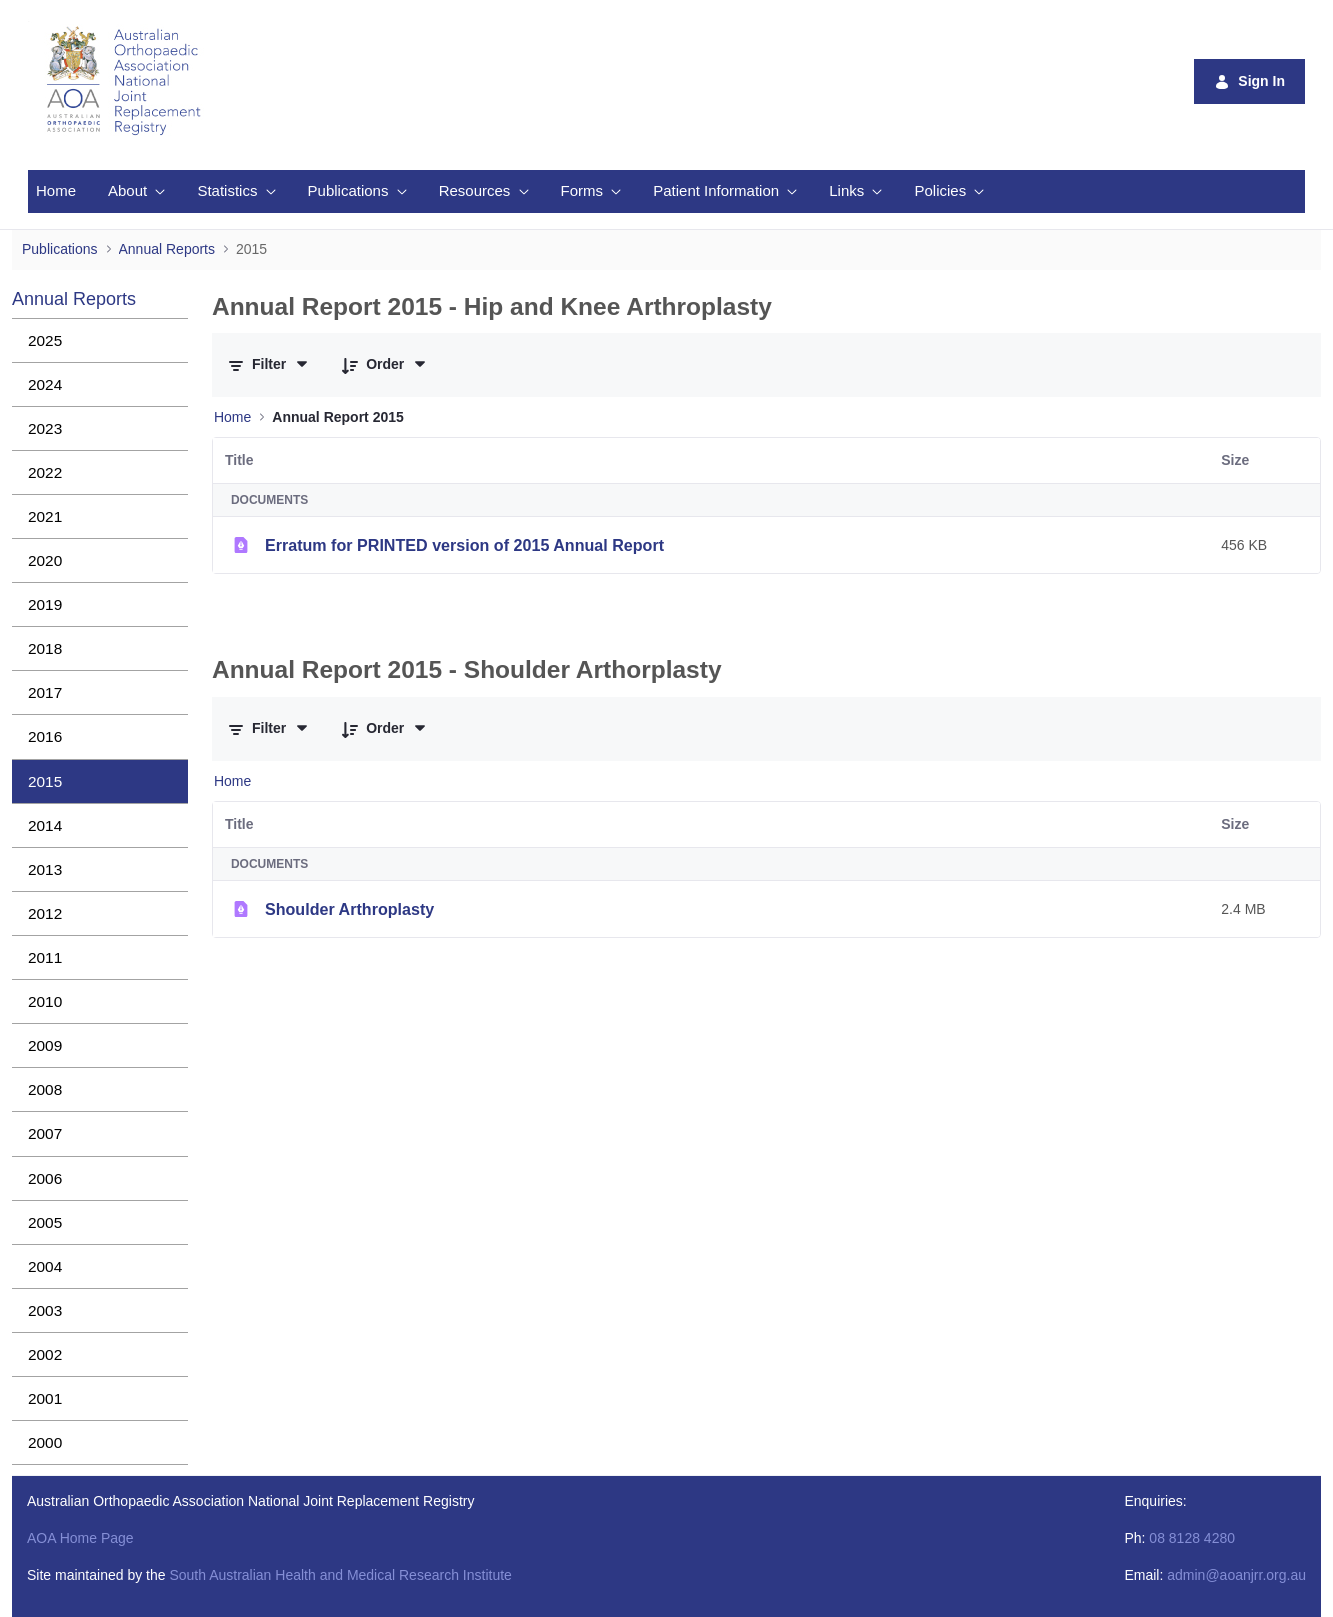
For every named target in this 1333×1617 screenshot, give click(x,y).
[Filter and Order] (269, 365)
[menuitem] (56, 191)
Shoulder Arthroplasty (349, 909)
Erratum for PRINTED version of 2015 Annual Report (464, 545)
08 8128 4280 (1192, 1538)
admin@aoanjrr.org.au (1236, 1575)
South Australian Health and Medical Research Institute (340, 1575)
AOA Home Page (80, 1538)
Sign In (1249, 81)
